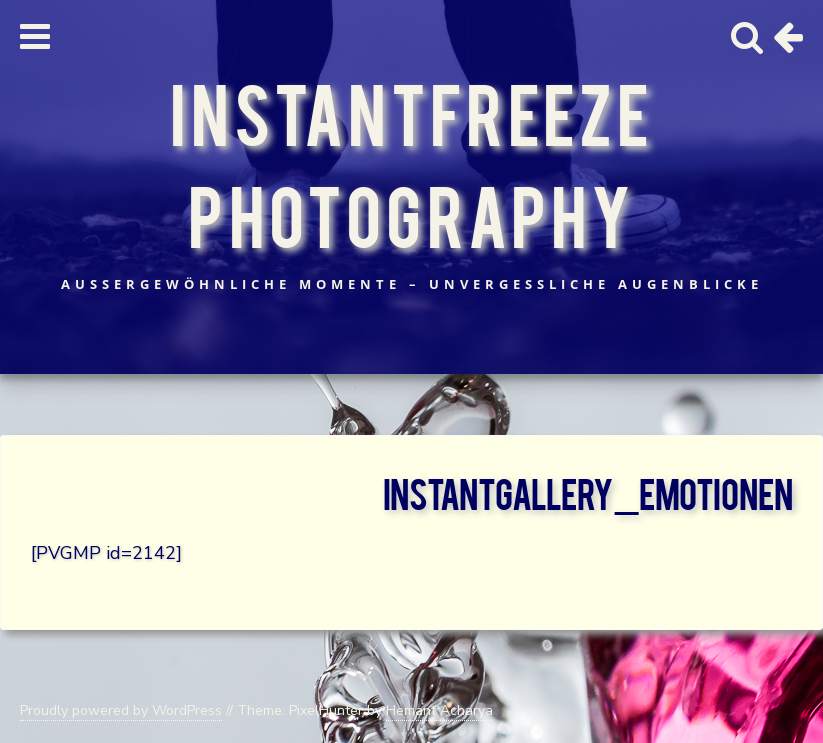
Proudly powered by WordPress (121, 710)
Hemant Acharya (439, 710)
